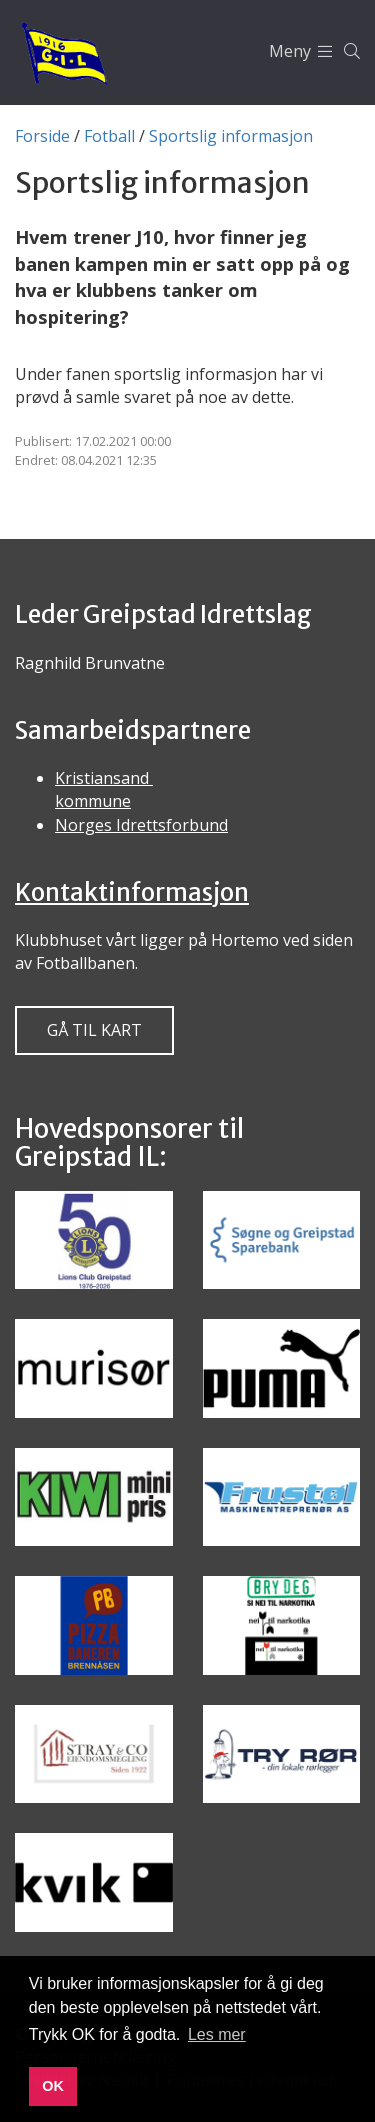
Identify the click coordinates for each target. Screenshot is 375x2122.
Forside (42, 136)
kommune (93, 801)
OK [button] (53, 2086)
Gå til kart (94, 1030)
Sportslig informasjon (231, 136)
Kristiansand (104, 778)
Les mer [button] (217, 2034)
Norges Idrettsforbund (141, 825)
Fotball (109, 136)
